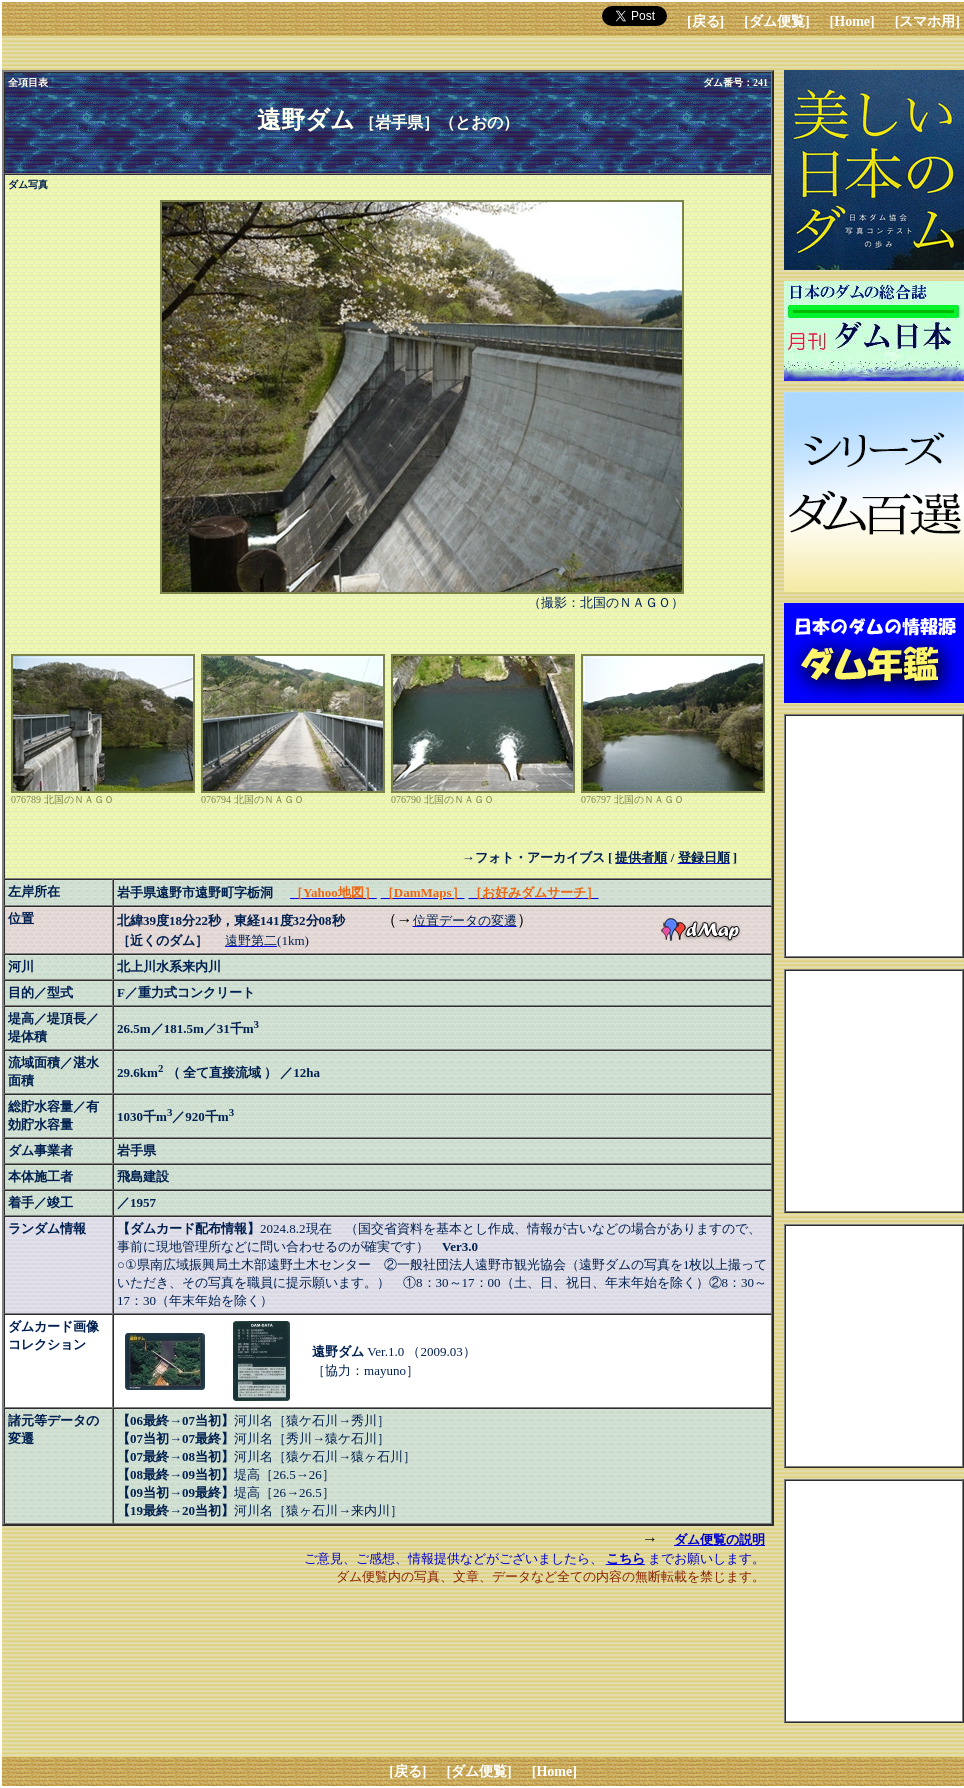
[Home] (852, 21)
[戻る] (705, 21)
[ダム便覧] (776, 21)
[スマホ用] (927, 21)
